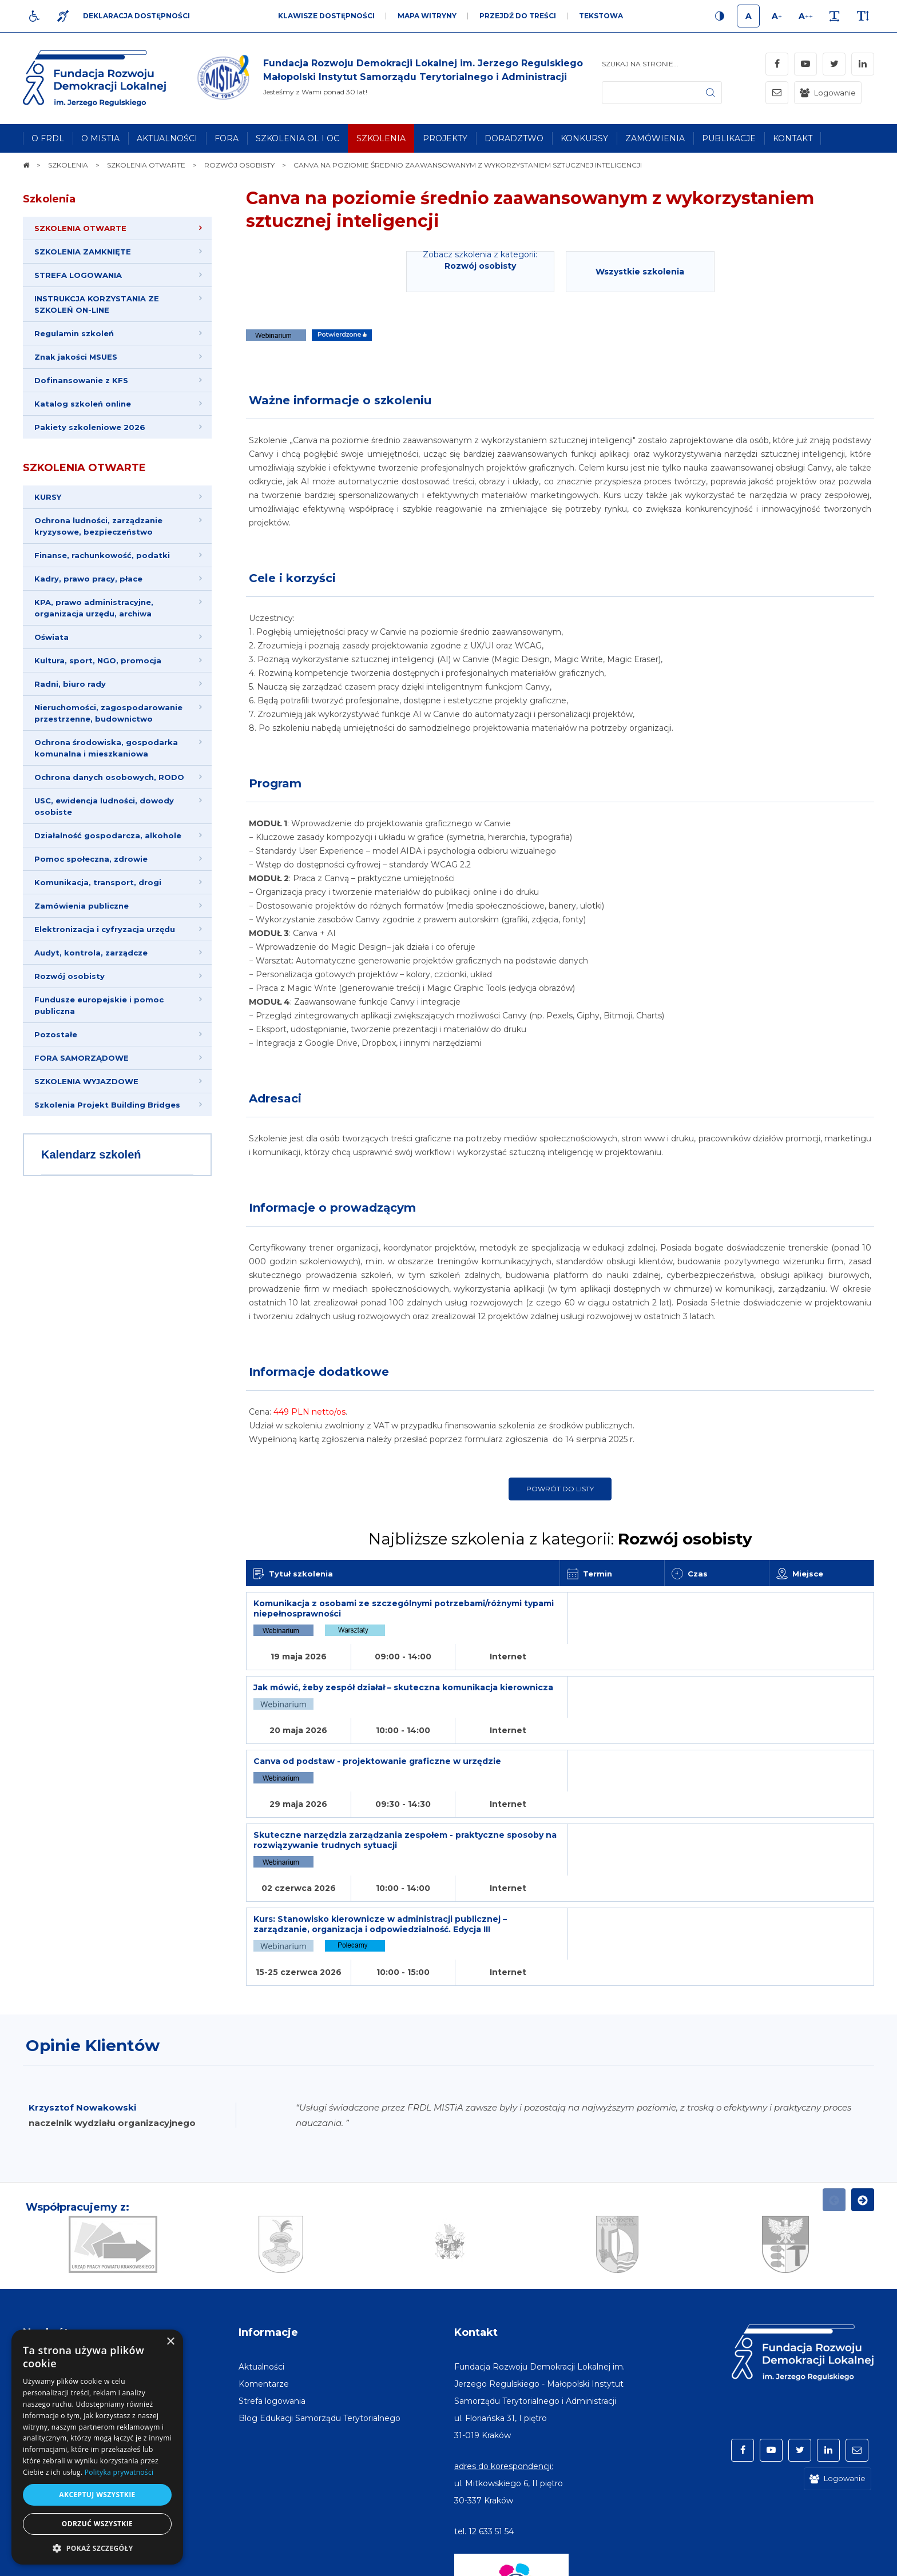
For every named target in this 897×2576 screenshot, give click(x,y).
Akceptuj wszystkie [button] (97, 2494)
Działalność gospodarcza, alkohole (107, 835)
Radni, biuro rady (70, 683)
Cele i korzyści (292, 578)
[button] (97, 2547)
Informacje (268, 2214)
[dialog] (97, 2447)
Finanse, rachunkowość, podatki (102, 555)
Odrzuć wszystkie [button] (97, 2524)
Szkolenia (49, 199)
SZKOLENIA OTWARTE (84, 467)
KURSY (47, 496)
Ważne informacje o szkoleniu (340, 400)
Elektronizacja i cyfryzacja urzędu (104, 929)
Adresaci (275, 1098)
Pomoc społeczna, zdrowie (91, 858)
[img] (389, 78)
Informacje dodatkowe (319, 1372)
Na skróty (49, 2214)
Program (275, 783)
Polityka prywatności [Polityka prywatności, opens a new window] (119, 2472)
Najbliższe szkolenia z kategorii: (560, 1538)
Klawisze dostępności (326, 15)
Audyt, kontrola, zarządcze (91, 952)
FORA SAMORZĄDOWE (81, 1057)
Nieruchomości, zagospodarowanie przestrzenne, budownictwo (108, 713)
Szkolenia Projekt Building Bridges (107, 1104)
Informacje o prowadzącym (332, 1208)
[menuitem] (48, 138)
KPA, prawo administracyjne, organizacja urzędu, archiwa (93, 608)
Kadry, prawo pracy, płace (88, 578)
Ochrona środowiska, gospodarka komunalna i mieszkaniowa (106, 748)
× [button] (170, 2342)
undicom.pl (849, 2561)
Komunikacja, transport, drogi (97, 882)
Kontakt (476, 2214)
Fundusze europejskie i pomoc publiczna (99, 1005)
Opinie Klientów (93, 1927)
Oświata (51, 637)
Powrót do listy (560, 1488)
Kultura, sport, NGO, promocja (97, 660)
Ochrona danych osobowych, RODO (109, 777)
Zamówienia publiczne (81, 905)
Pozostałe (55, 1034)
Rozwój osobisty (69, 976)
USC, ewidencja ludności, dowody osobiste (104, 806)
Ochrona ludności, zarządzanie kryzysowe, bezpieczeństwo (98, 526)
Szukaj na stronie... (640, 63)
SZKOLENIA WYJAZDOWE (86, 1081)
